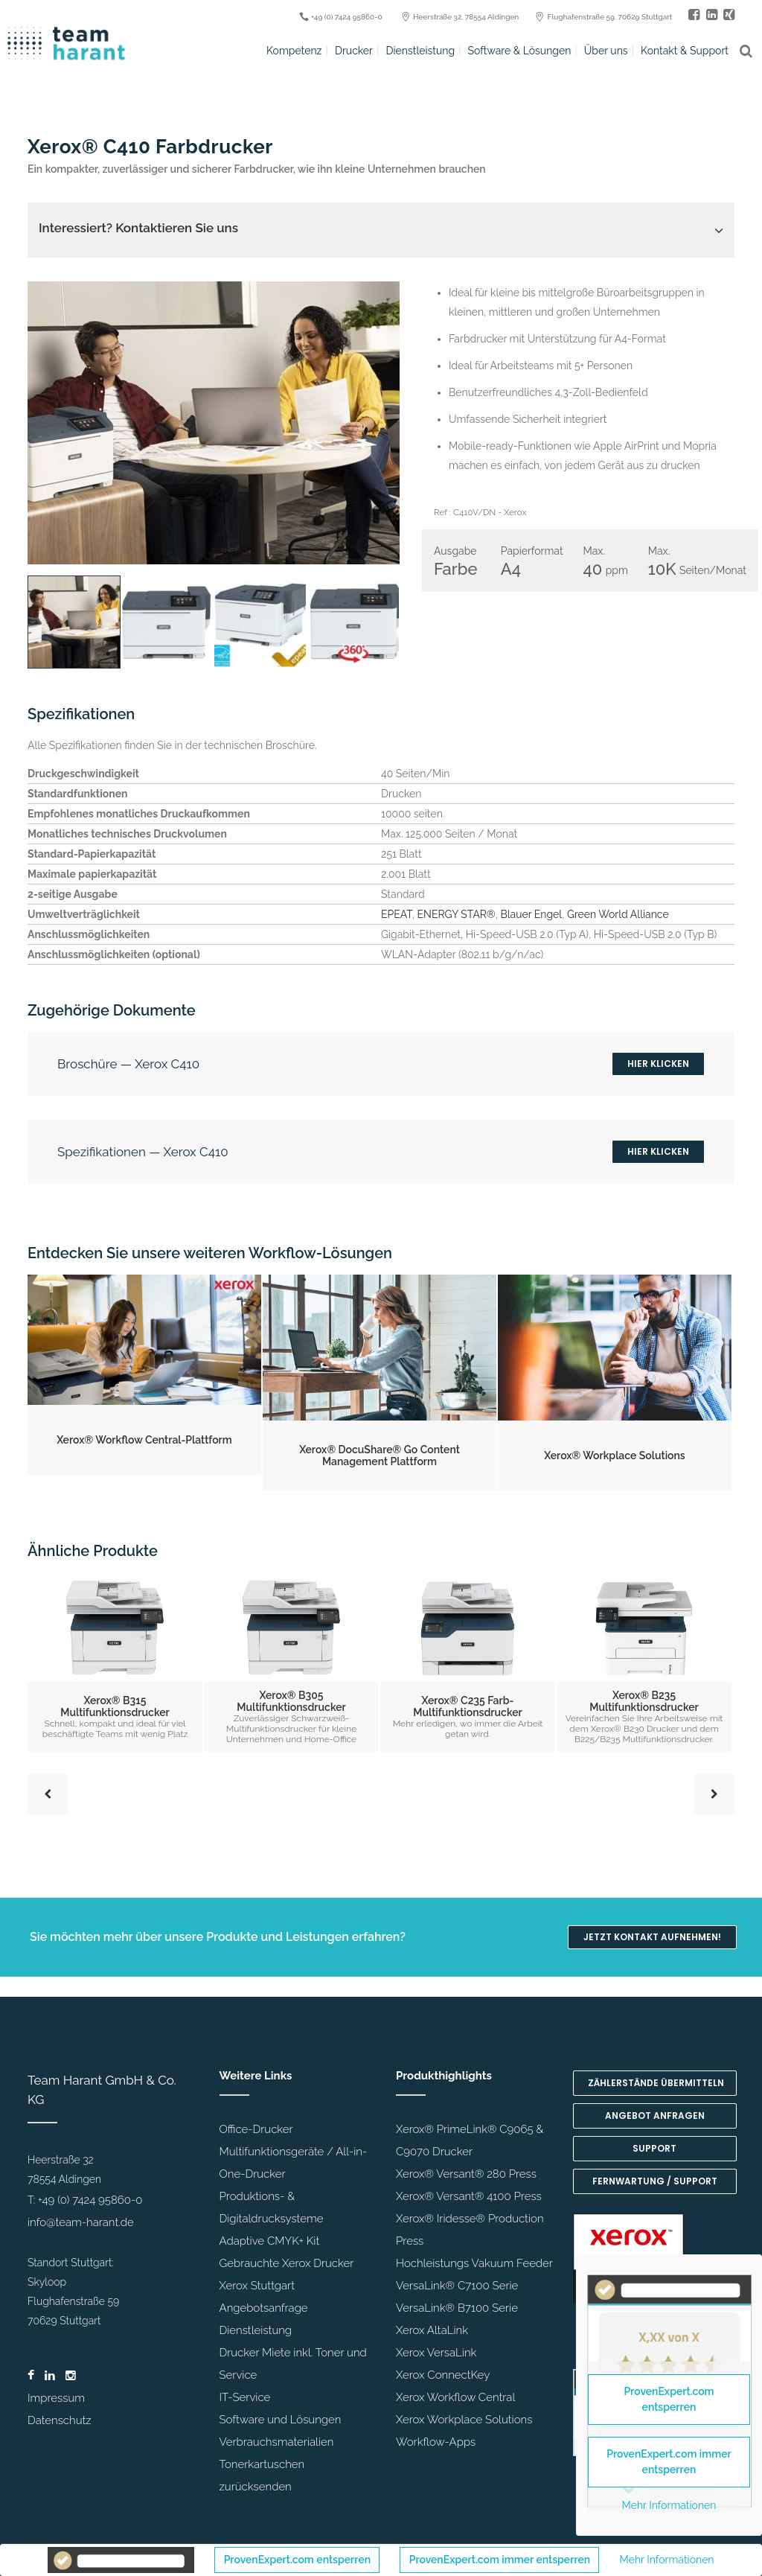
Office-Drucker (256, 2129)
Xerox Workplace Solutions (464, 2419)
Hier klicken (658, 1063)
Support (654, 2148)
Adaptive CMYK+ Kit (270, 2241)
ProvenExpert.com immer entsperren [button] (500, 2560)
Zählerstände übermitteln (656, 2082)
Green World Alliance (618, 914)
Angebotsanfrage (264, 2308)
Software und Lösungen (281, 2419)
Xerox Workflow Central (455, 2397)
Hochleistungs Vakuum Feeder (474, 2263)
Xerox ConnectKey (443, 2375)
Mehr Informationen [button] (667, 2560)
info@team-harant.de (81, 2222)
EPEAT (396, 914)
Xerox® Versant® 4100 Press (469, 2196)
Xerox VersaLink (436, 2352)
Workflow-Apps (436, 2442)
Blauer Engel (531, 914)
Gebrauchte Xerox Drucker (287, 2263)
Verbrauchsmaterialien (277, 2442)
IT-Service (245, 2397)
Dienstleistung (256, 2330)
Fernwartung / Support (654, 2181)
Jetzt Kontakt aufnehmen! (652, 1937)
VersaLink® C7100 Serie (457, 2285)
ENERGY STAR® (456, 914)
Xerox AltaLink (432, 2330)
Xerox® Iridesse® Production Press (470, 2230)
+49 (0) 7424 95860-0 (90, 2200)
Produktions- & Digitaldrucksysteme (272, 2207)
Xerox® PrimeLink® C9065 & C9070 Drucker (469, 2140)
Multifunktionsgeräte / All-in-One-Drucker (294, 2163)
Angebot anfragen (655, 2115)
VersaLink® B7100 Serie (457, 2308)
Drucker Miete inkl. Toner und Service (293, 2364)
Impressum (56, 2398)
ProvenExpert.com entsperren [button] (297, 2560)
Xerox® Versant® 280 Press (466, 2174)
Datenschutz (60, 2420)
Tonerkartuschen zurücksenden (262, 2475)
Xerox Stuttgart (257, 2285)
